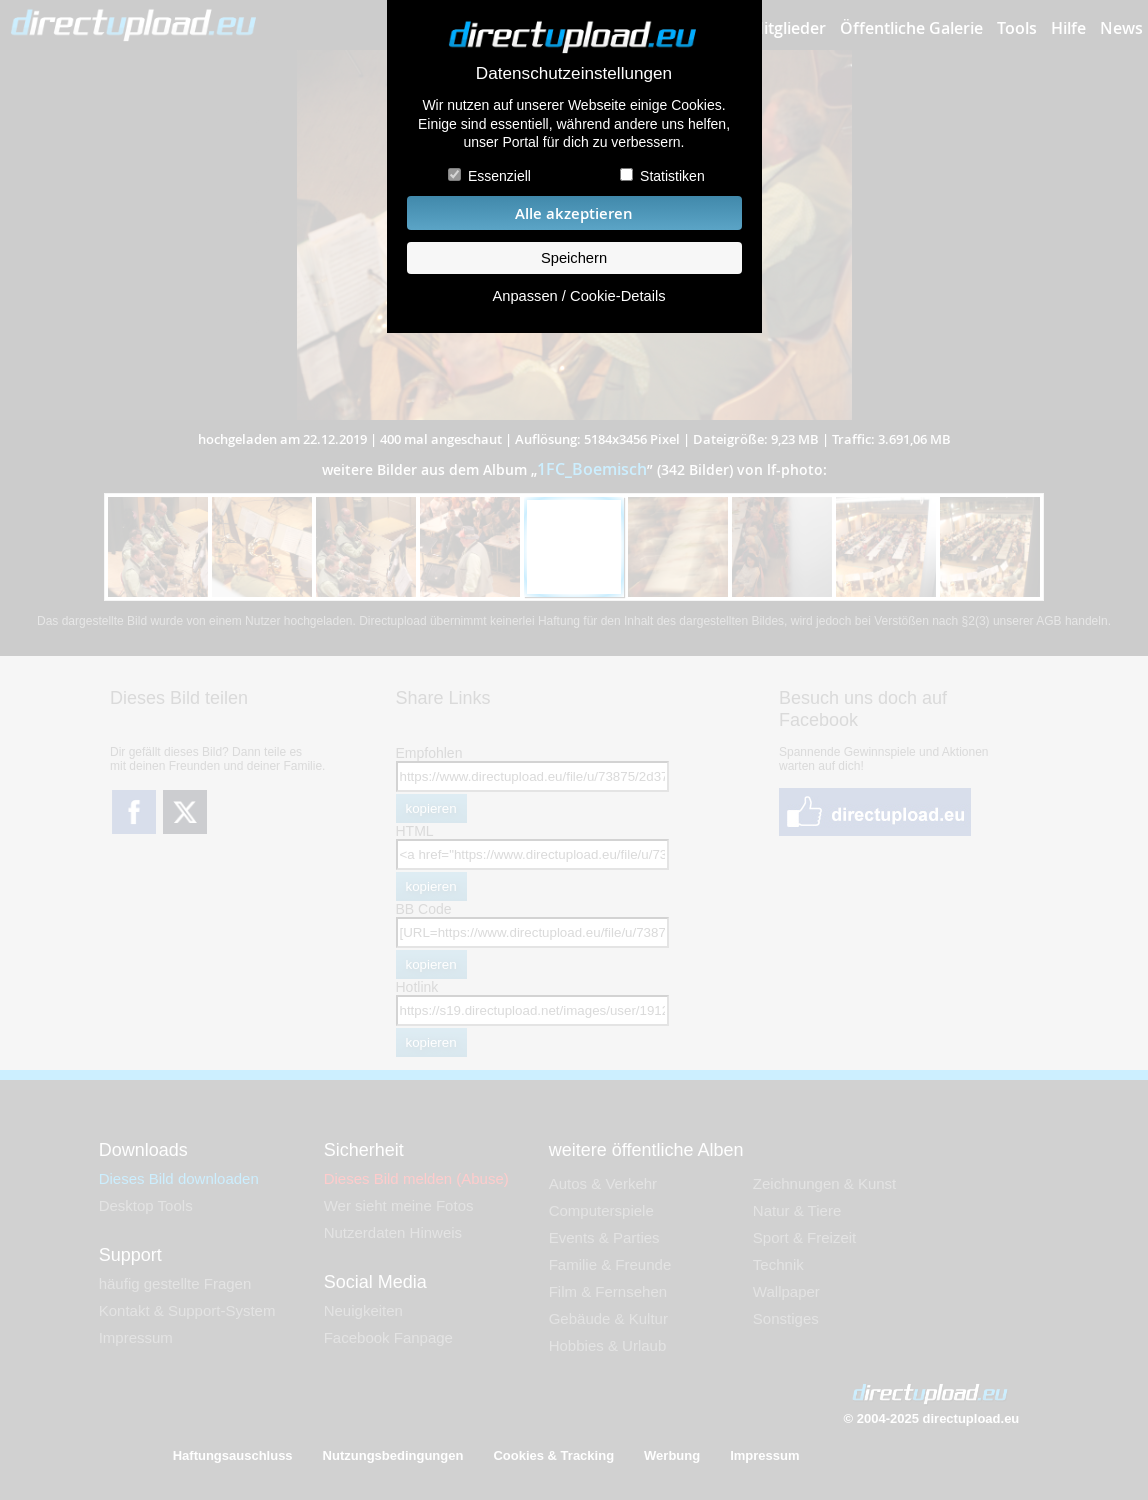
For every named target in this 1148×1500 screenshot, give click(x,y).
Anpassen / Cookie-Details (578, 296)
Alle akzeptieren (574, 213)
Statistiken (672, 176)
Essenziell (499, 176)
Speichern (574, 258)
